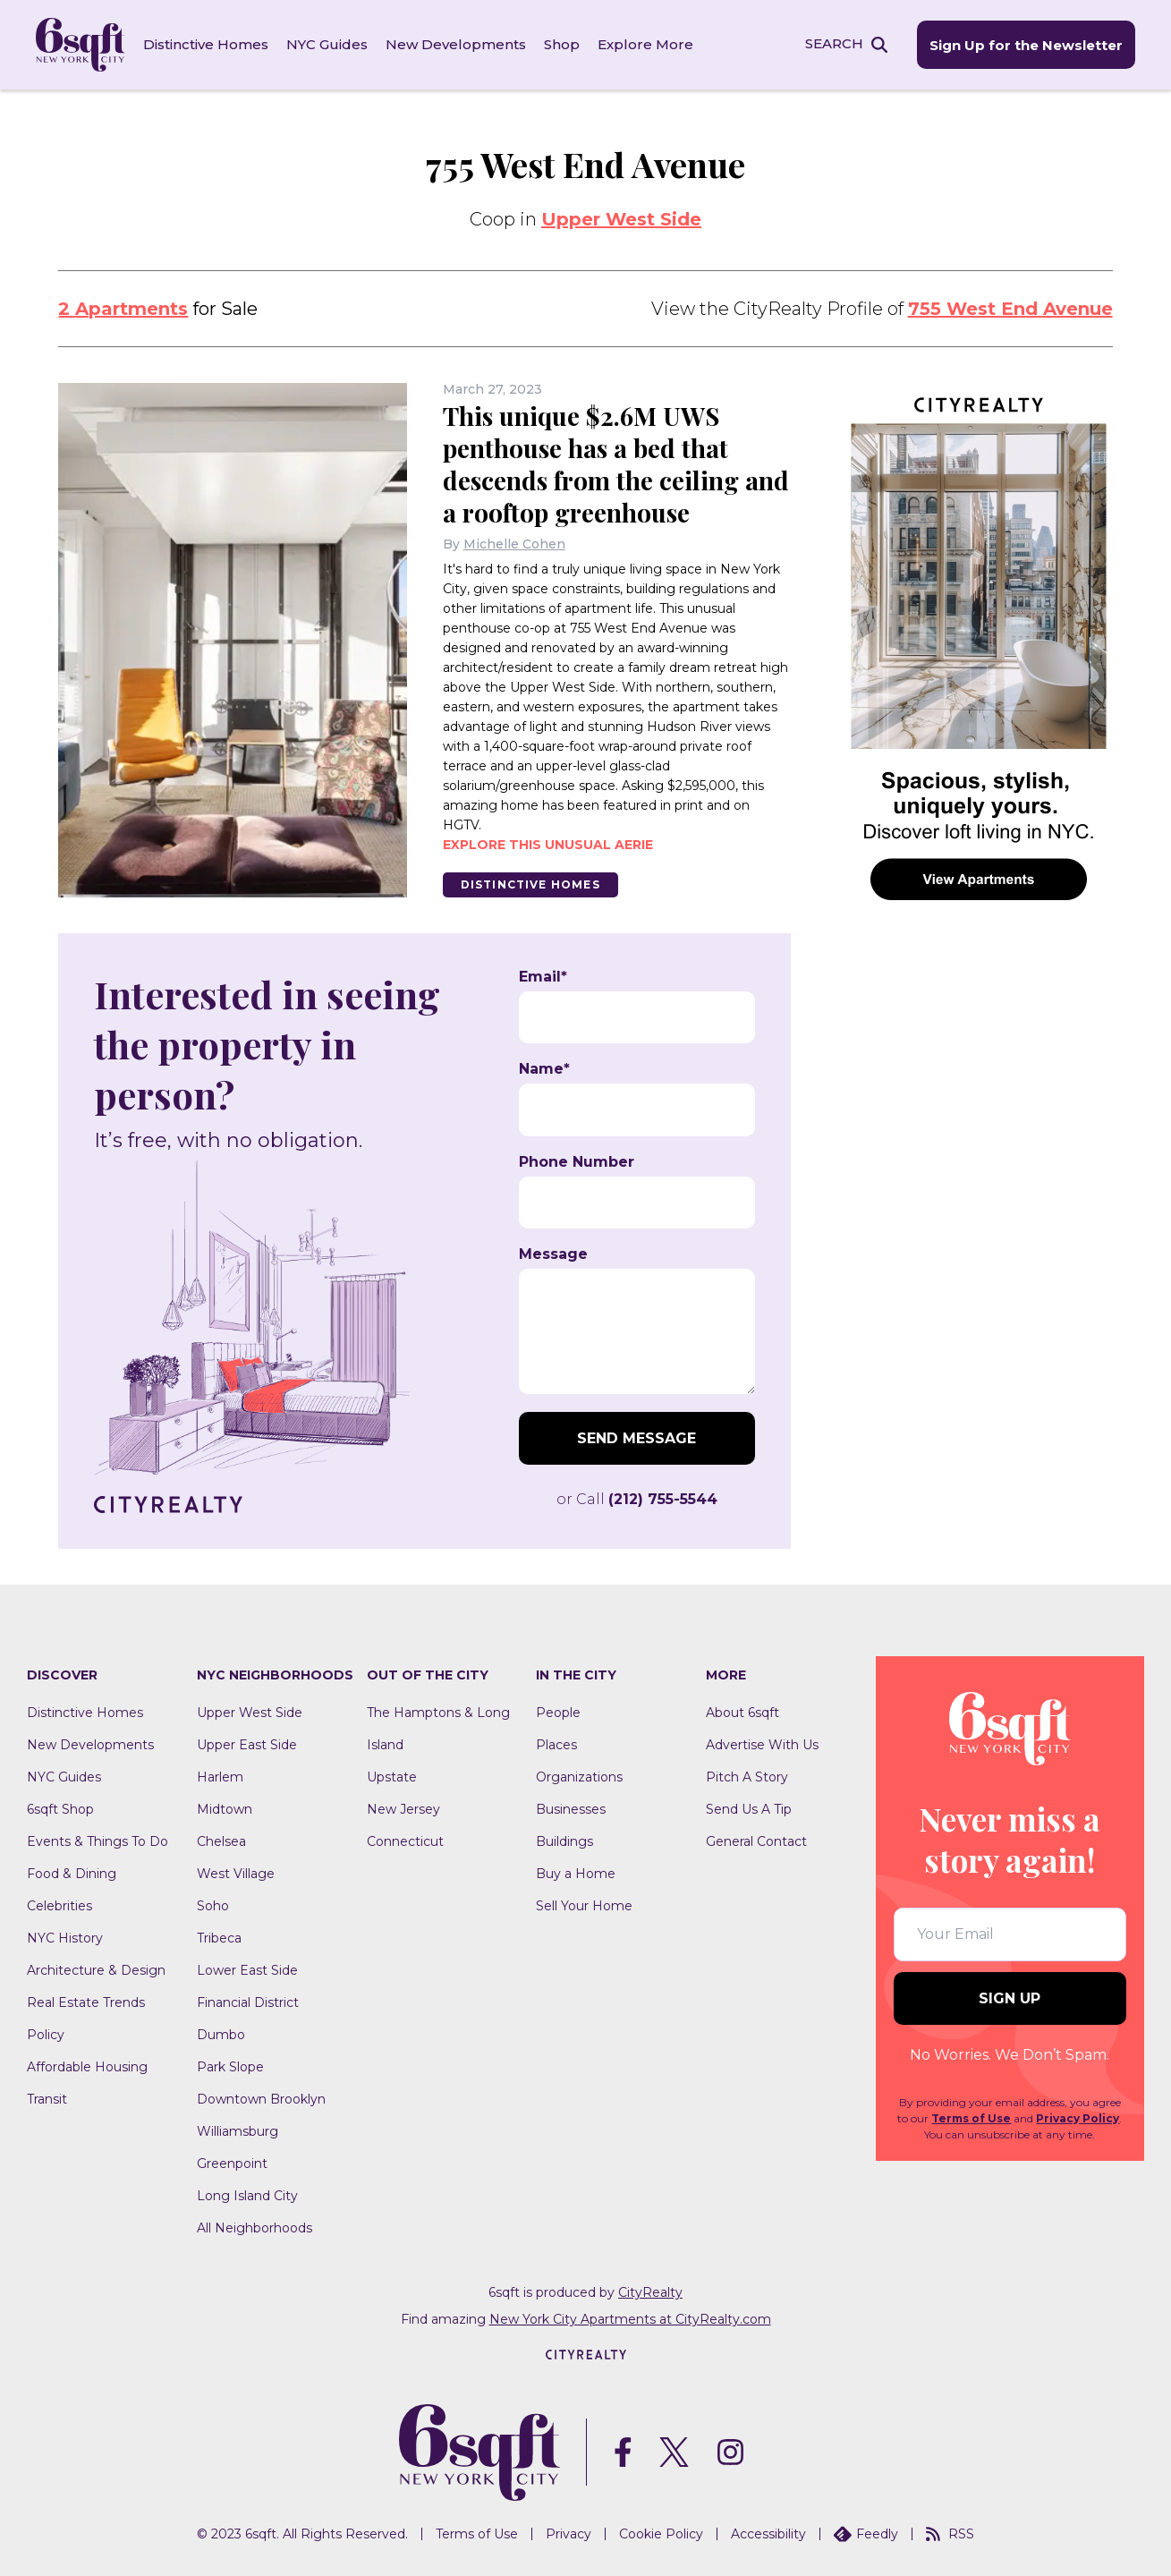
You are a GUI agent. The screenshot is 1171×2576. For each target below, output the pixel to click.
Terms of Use (971, 2118)
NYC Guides (327, 44)
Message (553, 1254)
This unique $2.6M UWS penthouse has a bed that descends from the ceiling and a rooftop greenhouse (616, 464)
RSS (950, 2534)
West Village (236, 1874)
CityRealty (650, 2292)
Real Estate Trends (86, 2002)
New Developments (456, 44)
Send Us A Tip (749, 1809)
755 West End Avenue (1010, 308)
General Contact (756, 1841)
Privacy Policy (1077, 2118)
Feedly (866, 2534)
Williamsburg (237, 2131)
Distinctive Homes (205, 44)
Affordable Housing (87, 2067)
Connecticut (405, 1841)
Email (543, 977)
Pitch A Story (747, 1777)
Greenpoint (232, 2163)
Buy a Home (575, 1874)
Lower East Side (247, 1970)
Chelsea (221, 1841)
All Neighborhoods (254, 2228)
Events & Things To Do (97, 1841)
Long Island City (247, 2196)
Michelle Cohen (514, 544)
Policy (45, 2035)
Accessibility (768, 2534)
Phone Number (576, 1162)
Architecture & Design (96, 1970)
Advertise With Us (762, 1745)
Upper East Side (247, 1745)
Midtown (224, 1809)
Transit (47, 2099)
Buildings (564, 1841)
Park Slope (230, 2067)
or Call (636, 1499)
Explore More (645, 44)
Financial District (248, 2002)
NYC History (65, 1938)
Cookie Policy (661, 2534)
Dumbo (221, 2035)
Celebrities (59, 1906)
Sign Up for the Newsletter (1026, 45)
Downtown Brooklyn (261, 2099)
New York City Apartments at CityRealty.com (630, 2319)
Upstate (392, 1777)
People (558, 1713)
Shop (562, 44)
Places (556, 1745)
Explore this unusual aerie (548, 845)
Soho (213, 1906)
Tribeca (219, 1938)
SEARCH (834, 43)
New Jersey (403, 1809)
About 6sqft (742, 1713)
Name (544, 1069)
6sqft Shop (60, 1809)
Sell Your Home (584, 1906)
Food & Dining (71, 1874)
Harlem (220, 1777)
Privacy (568, 2534)
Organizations (579, 1777)
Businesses (571, 1809)
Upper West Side (621, 219)
